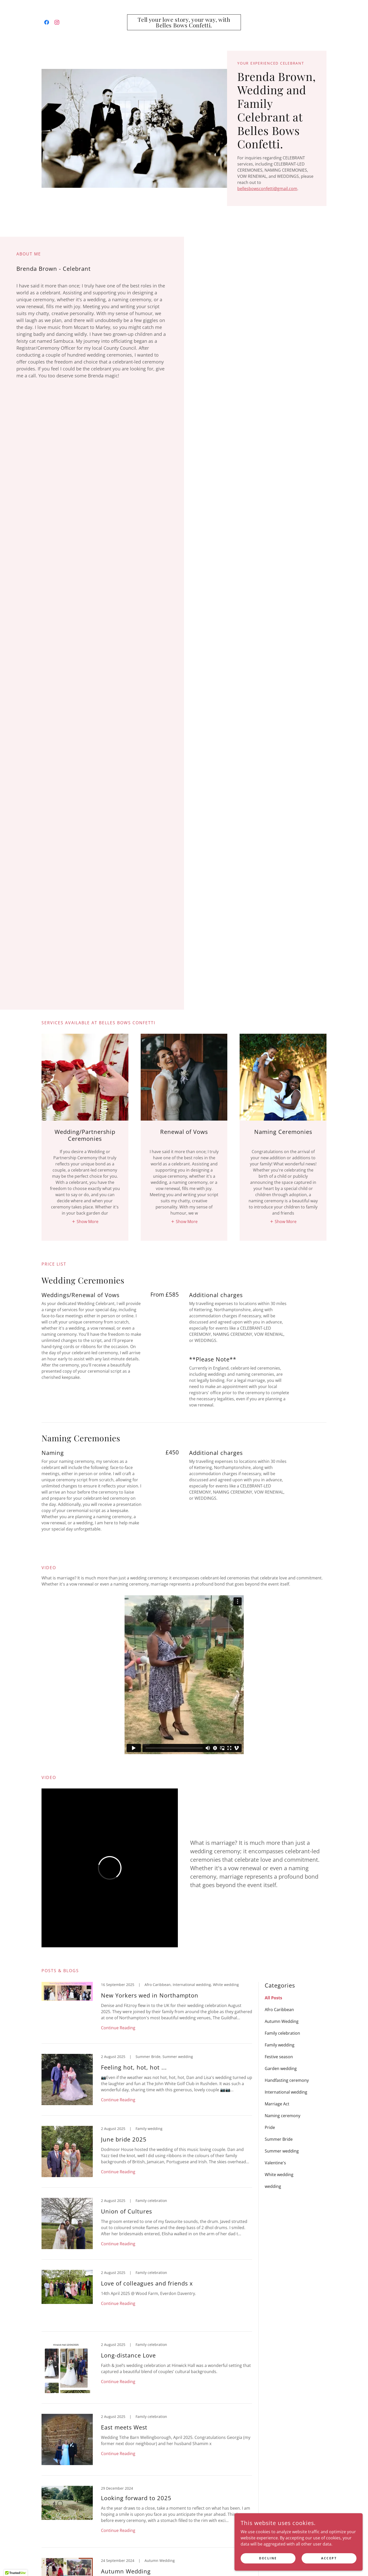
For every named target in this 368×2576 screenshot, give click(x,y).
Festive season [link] (279, 2057)
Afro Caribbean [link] (279, 2009)
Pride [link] (270, 2127)
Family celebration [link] (282, 2033)
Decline (286, 2558)
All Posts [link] (273, 1998)
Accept (334, 2558)
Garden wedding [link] (281, 2068)
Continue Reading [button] (118, 2028)
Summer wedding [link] (282, 2151)
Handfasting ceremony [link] (287, 2080)
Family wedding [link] (279, 2045)
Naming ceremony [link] (282, 2115)
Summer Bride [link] (279, 2139)
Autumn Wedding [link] (282, 2021)
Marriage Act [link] (277, 2104)
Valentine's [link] (275, 2163)
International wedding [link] (286, 2092)
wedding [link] (273, 2186)
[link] (47, 22)
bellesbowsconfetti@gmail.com (267, 188)
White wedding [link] (279, 2174)
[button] (84, 1221)
